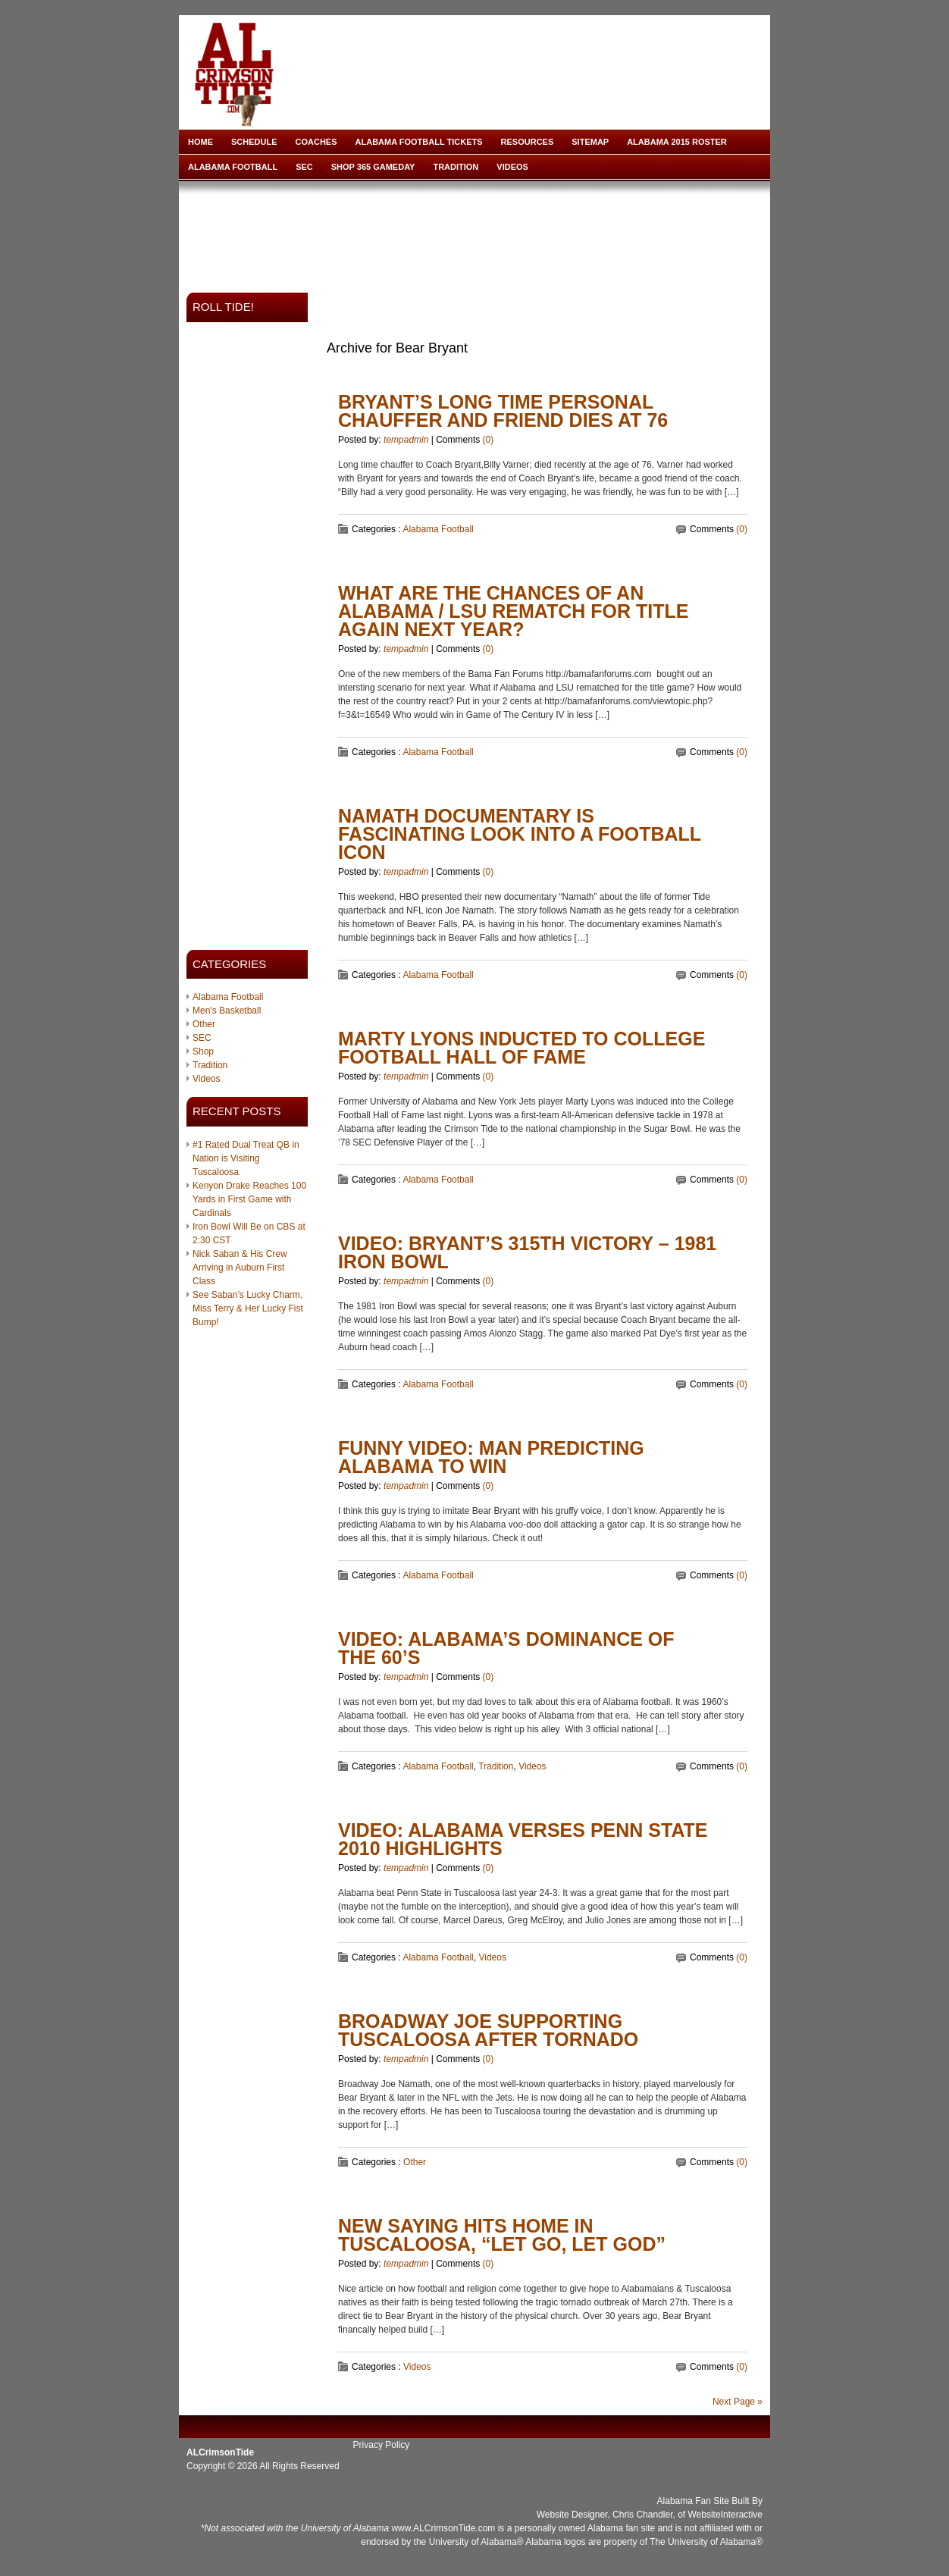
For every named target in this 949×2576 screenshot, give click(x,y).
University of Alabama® (476, 2542)
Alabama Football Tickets (419, 141)
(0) (488, 439)
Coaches (316, 141)
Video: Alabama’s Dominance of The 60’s (506, 1648)
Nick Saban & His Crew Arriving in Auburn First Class (240, 1267)
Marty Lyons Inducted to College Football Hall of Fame (521, 1047)
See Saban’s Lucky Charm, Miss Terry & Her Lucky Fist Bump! (248, 1308)
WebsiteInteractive (725, 2514)
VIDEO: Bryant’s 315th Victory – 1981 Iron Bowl (527, 1252)
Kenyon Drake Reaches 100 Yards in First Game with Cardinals (249, 1199)
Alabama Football (232, 166)
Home (200, 141)
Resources (527, 141)
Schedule (254, 141)
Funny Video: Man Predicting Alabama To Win (491, 1457)
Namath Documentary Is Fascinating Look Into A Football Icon (519, 834)
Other (204, 1024)
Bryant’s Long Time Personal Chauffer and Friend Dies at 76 (503, 411)
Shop (203, 1051)
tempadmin (406, 439)
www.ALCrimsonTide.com (443, 2528)
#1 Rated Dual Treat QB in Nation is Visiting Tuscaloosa (246, 1158)
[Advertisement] (477, 232)
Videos (512, 166)
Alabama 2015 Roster (677, 141)
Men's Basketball (227, 1010)
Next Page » (738, 2401)
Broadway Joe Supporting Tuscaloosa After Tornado (488, 2030)
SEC (304, 166)
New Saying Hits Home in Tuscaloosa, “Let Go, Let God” (502, 2235)
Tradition (455, 166)
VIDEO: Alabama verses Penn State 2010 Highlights (523, 1839)
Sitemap (590, 141)
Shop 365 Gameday (373, 166)
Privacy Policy (381, 2445)
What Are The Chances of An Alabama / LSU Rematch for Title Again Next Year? (513, 611)
